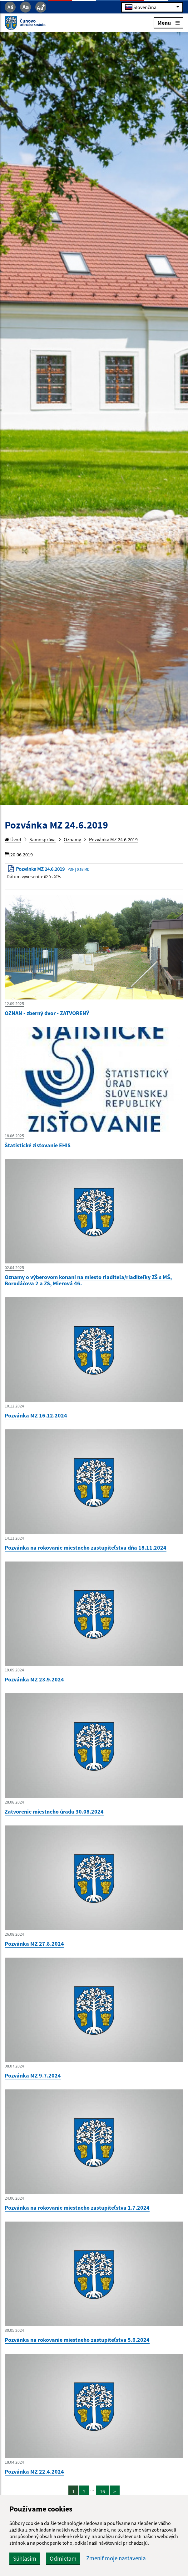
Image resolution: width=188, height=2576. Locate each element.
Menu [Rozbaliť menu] (168, 22)
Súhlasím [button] (24, 2558)
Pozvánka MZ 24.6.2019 (113, 839)
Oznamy (72, 839)
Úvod (13, 839)
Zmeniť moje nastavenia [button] (116, 2558)
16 (102, 2491)
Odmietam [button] (63, 2558)
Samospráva (42, 839)
